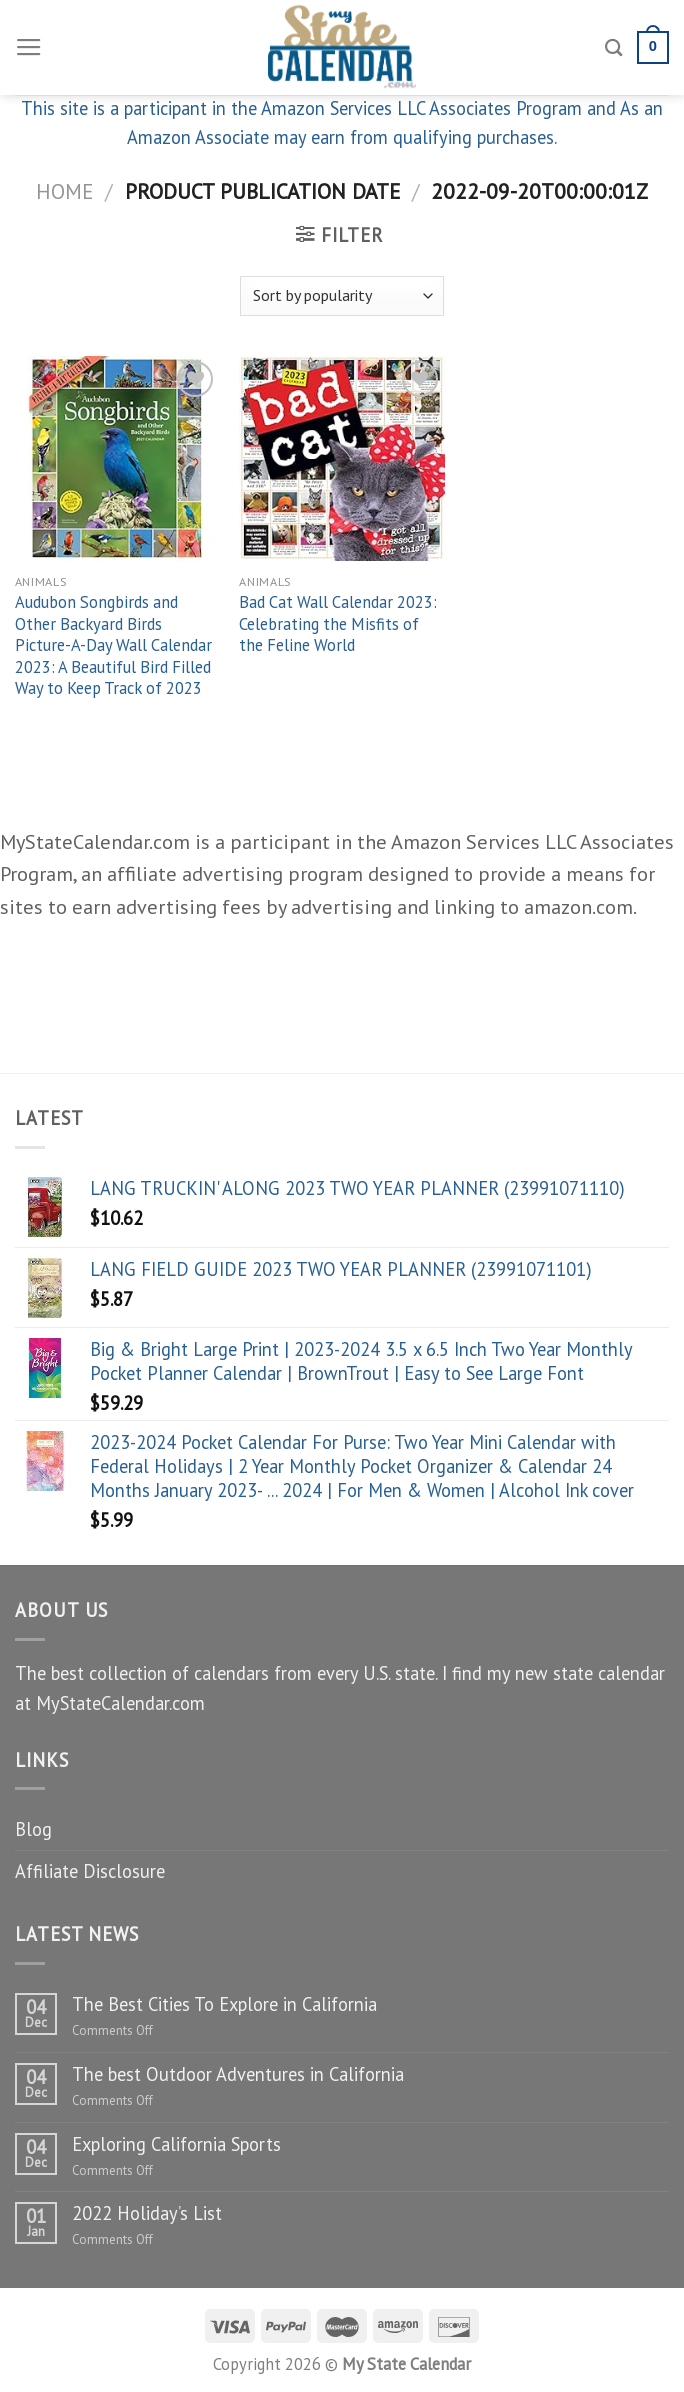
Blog (33, 1829)
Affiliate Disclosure (90, 1871)
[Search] (614, 47)
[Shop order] (342, 296)
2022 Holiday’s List (147, 2213)
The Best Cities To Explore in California (224, 2004)
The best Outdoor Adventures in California (238, 2074)
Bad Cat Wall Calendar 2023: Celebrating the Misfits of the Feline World (338, 624)
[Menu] (29, 48)
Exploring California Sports (176, 2144)
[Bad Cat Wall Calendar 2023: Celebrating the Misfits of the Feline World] (341, 458)
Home (64, 191)
